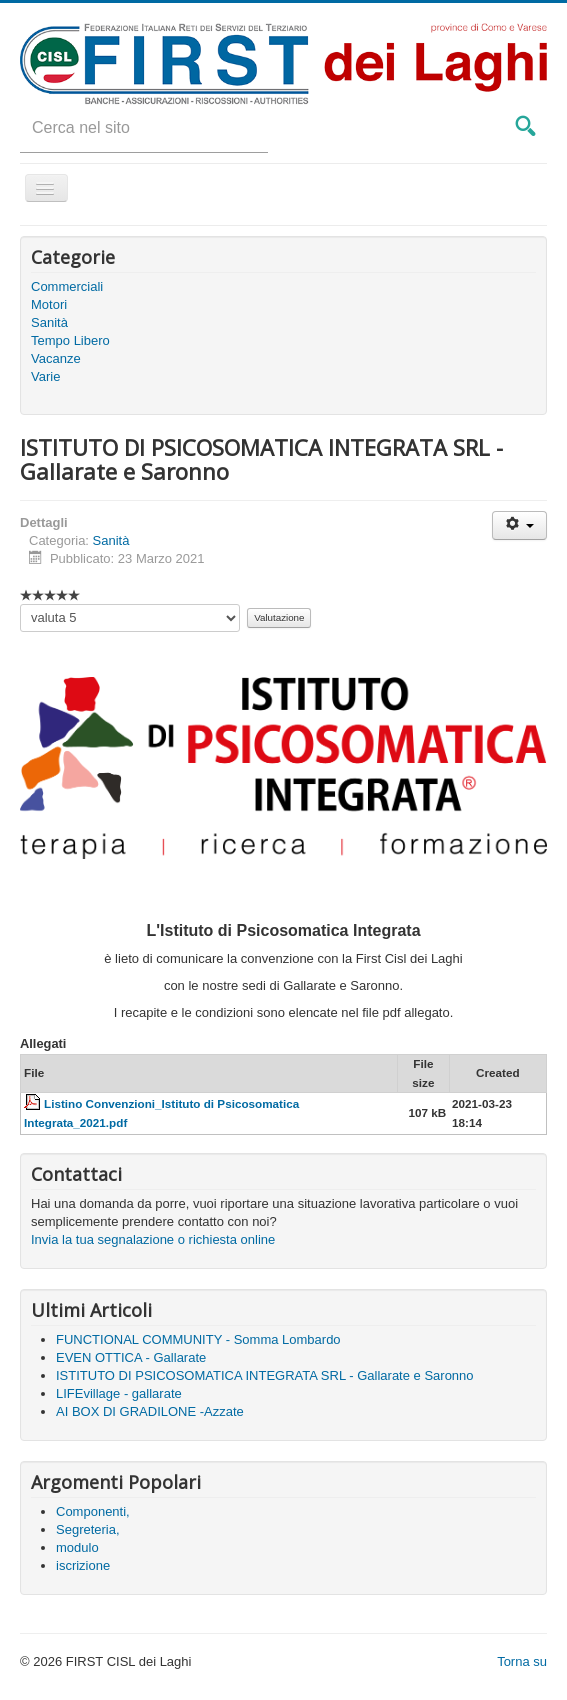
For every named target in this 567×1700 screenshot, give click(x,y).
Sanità (49, 322)
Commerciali (67, 286)
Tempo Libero (70, 340)
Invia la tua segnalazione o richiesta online (153, 1239)
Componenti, (93, 1511)
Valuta (20, 604)
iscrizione (83, 1565)
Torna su (522, 1661)
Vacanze (56, 358)
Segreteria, (88, 1529)
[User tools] (519, 525)
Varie (45, 376)
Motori (49, 304)
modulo (77, 1547)
